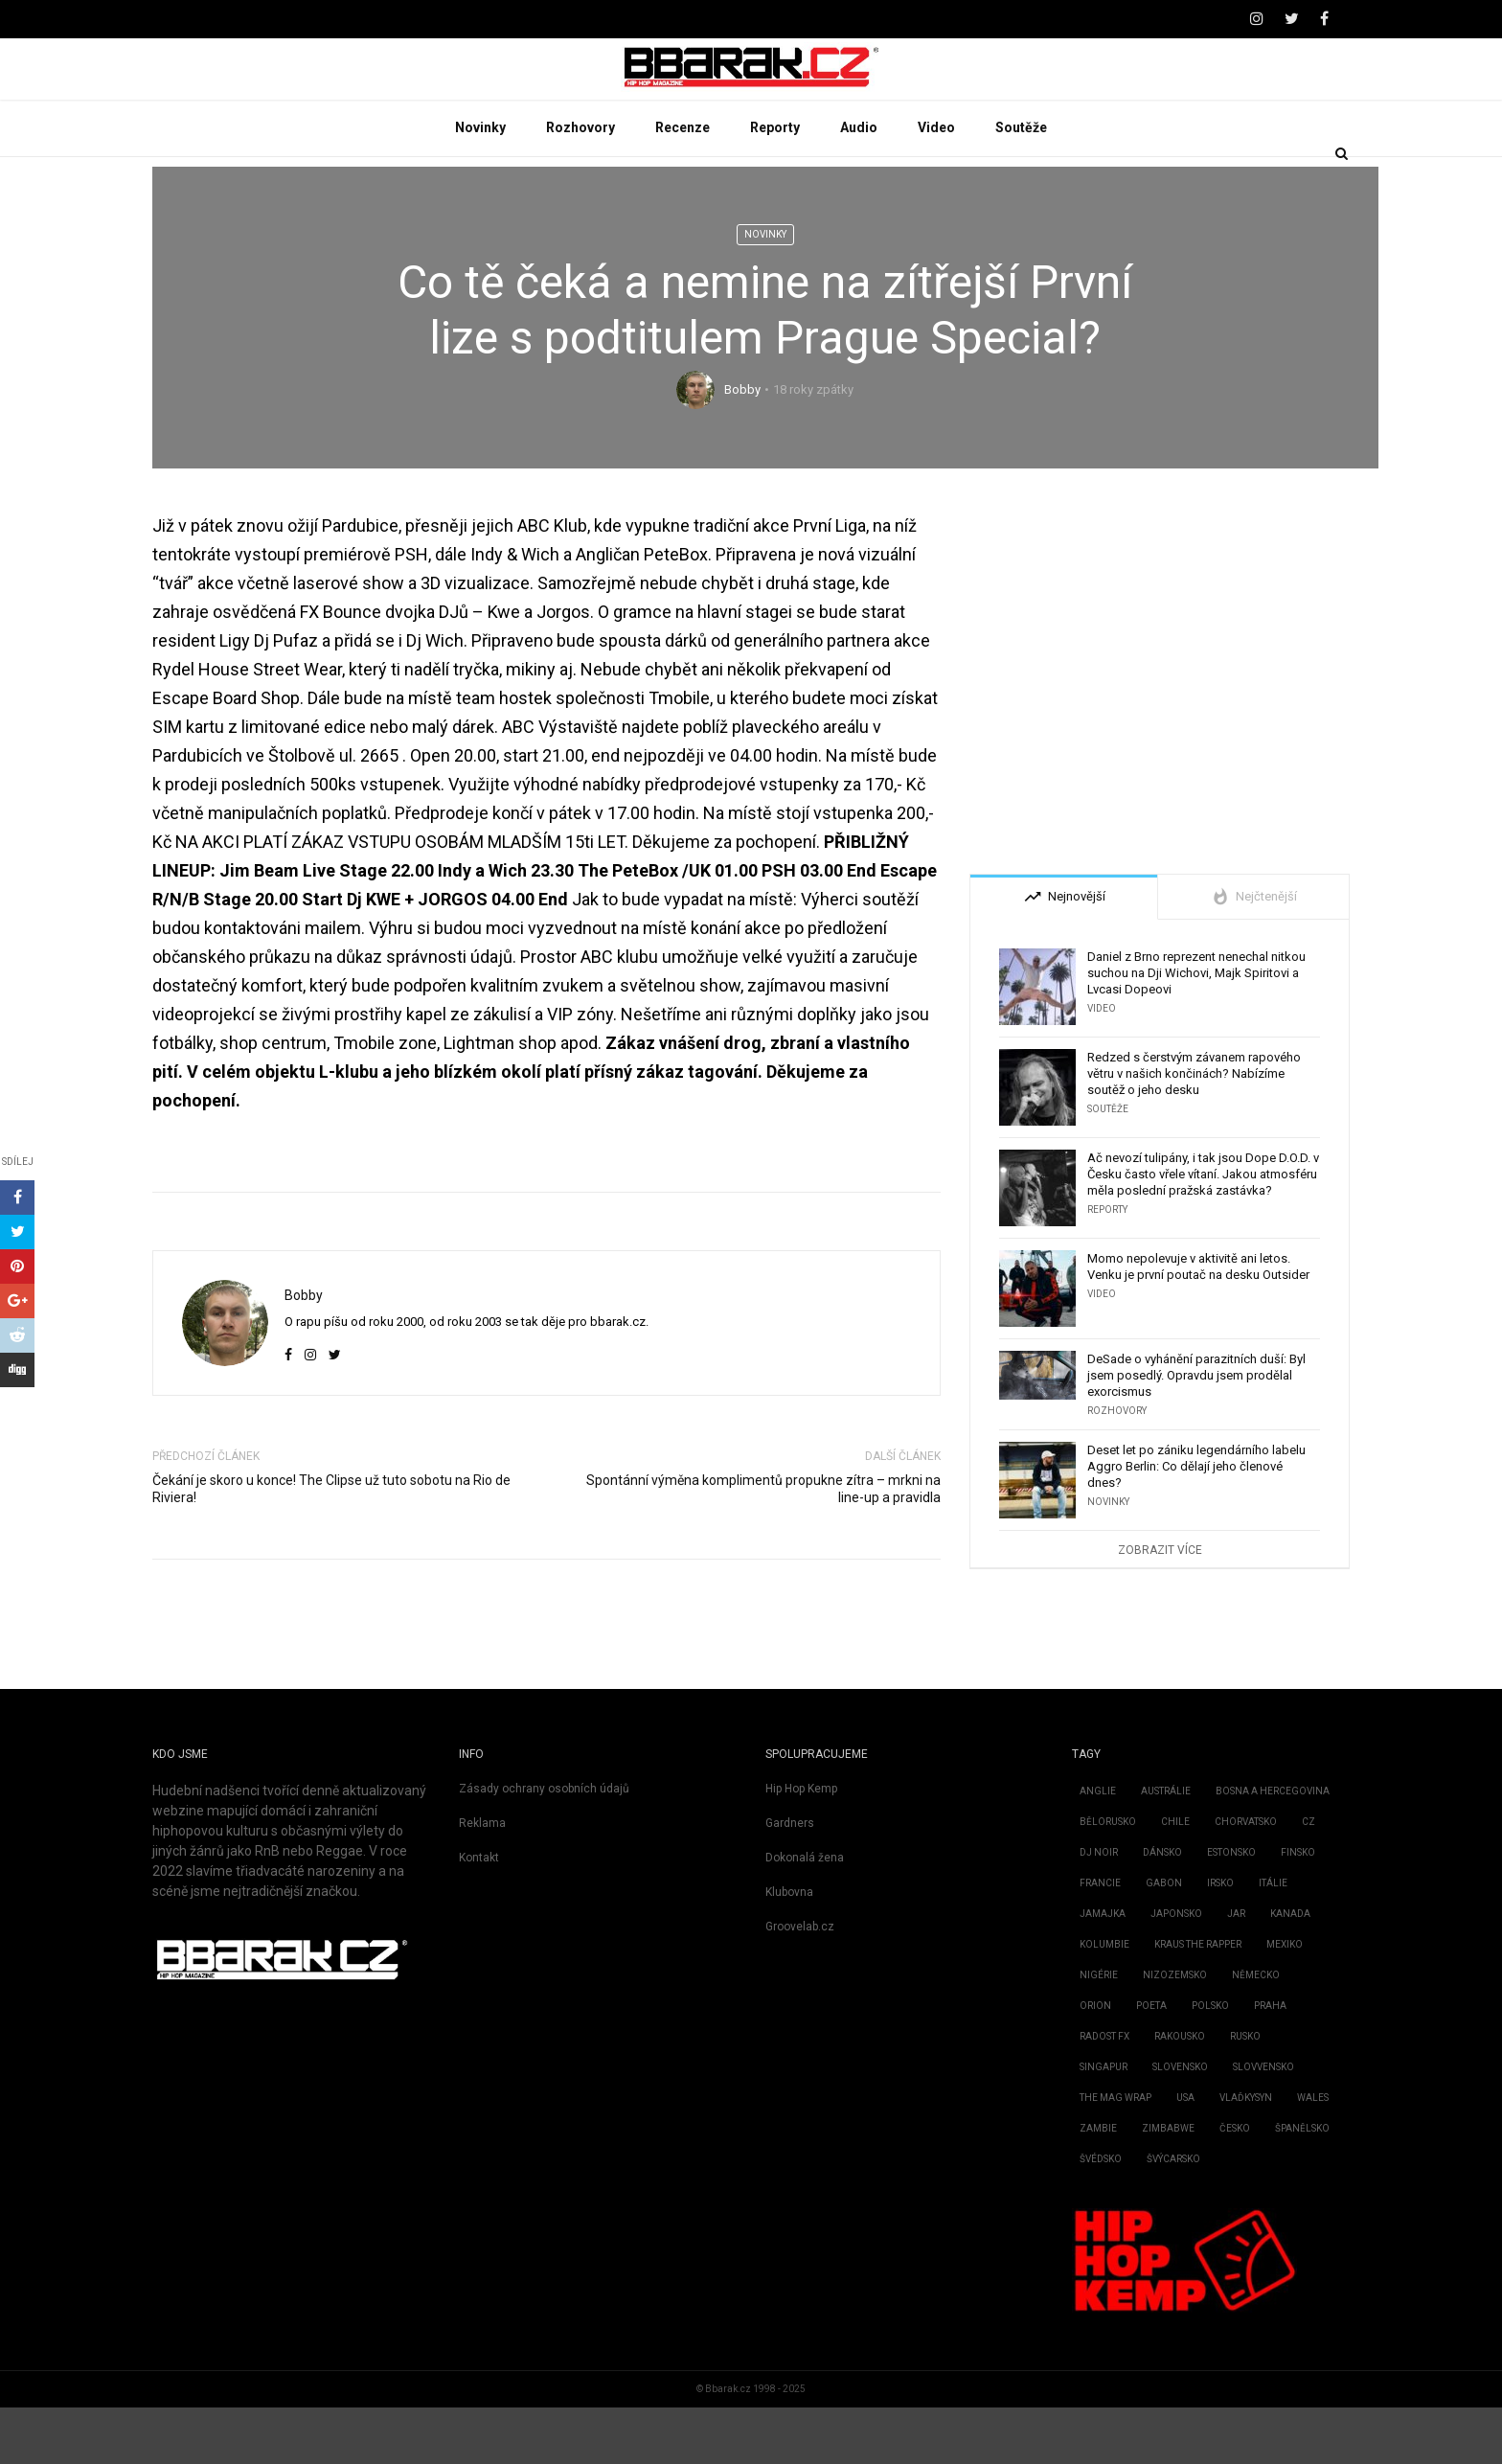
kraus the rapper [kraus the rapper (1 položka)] (1197, 2001)
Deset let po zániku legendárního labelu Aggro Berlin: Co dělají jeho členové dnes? (1196, 1522)
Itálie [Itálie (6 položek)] (1273, 1939)
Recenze (682, 184)
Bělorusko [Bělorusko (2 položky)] (1108, 1878)
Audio (858, 184)
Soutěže (1021, 184)
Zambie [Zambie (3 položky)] (1098, 2184)
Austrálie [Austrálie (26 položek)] (1166, 1847)
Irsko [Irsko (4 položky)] (1220, 1939)
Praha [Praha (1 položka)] (1270, 2062)
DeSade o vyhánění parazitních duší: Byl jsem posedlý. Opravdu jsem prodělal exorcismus (1196, 1431)
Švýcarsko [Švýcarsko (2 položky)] (1173, 2215)
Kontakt (479, 1914)
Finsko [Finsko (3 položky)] (1298, 1909)
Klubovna (789, 1948)
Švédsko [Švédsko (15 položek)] (1101, 2215)
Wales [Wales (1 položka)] (1313, 2154)
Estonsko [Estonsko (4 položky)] (1231, 1909)
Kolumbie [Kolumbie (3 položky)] (1104, 2001)
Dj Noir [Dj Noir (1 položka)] (1099, 1909)
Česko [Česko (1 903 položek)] (1234, 2184)
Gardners (789, 1879)
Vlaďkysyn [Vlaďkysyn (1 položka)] (1245, 2154)
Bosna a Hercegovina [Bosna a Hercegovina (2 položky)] (1273, 1847)
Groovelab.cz (799, 1983)
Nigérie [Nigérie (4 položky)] (1099, 2031)
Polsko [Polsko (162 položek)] (1210, 2062)
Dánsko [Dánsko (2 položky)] (1162, 1909)
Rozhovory (580, 184)
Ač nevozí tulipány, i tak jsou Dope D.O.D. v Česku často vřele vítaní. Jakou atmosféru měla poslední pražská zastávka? (1203, 1230)
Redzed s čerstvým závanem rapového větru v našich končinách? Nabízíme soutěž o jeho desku (1194, 1130)
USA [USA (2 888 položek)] (1185, 2154)
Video (936, 184)
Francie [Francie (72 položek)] (1100, 1939)
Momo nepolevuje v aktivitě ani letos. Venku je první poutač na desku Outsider (1198, 1323)
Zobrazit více (1160, 1606)
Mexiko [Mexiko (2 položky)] (1284, 2001)
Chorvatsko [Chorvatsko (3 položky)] (1246, 1878)
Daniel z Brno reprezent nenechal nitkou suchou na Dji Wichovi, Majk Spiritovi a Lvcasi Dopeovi (1196, 1029)
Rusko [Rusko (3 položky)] (1245, 2093)
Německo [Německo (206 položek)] (1256, 2031)
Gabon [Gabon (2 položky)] (1164, 1939)
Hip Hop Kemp (801, 1845)
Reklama (482, 1879)
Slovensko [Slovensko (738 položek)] (1180, 2123)
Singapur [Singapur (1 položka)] (1103, 2123)
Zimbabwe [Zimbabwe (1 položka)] (1168, 2184)
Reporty (775, 184)
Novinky (480, 184)
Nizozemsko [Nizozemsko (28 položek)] (1175, 2031)
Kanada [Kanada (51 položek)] (1290, 1970)
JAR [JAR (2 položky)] (1236, 1970)
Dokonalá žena (804, 1914)
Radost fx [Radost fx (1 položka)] (1104, 2093)
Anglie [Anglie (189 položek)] (1098, 1847)
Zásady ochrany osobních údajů (544, 1845)
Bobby (742, 447)
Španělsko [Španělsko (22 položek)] (1302, 2184)
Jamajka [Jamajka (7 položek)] (1103, 1970)
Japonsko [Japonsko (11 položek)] (1176, 1970)
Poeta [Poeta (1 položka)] (1151, 2062)
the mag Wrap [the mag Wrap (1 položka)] (1115, 2154)
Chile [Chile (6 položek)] (1175, 1878)
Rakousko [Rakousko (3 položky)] (1179, 2093)
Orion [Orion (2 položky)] (1095, 2062)
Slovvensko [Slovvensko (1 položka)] (1263, 2123)
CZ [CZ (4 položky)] (1308, 1878)
